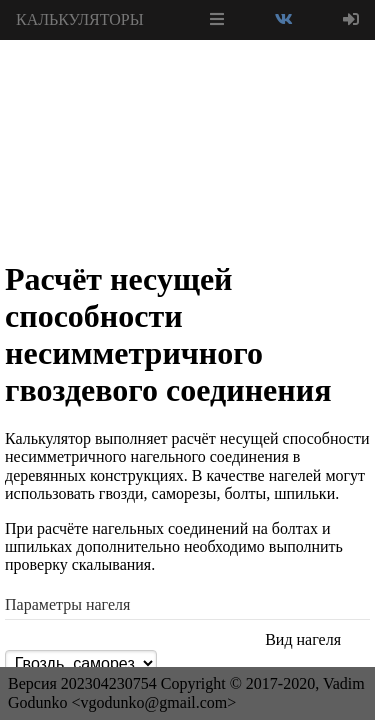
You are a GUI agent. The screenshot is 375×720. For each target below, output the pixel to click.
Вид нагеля (303, 639)
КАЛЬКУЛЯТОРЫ (80, 19)
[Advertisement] (188, 90)
